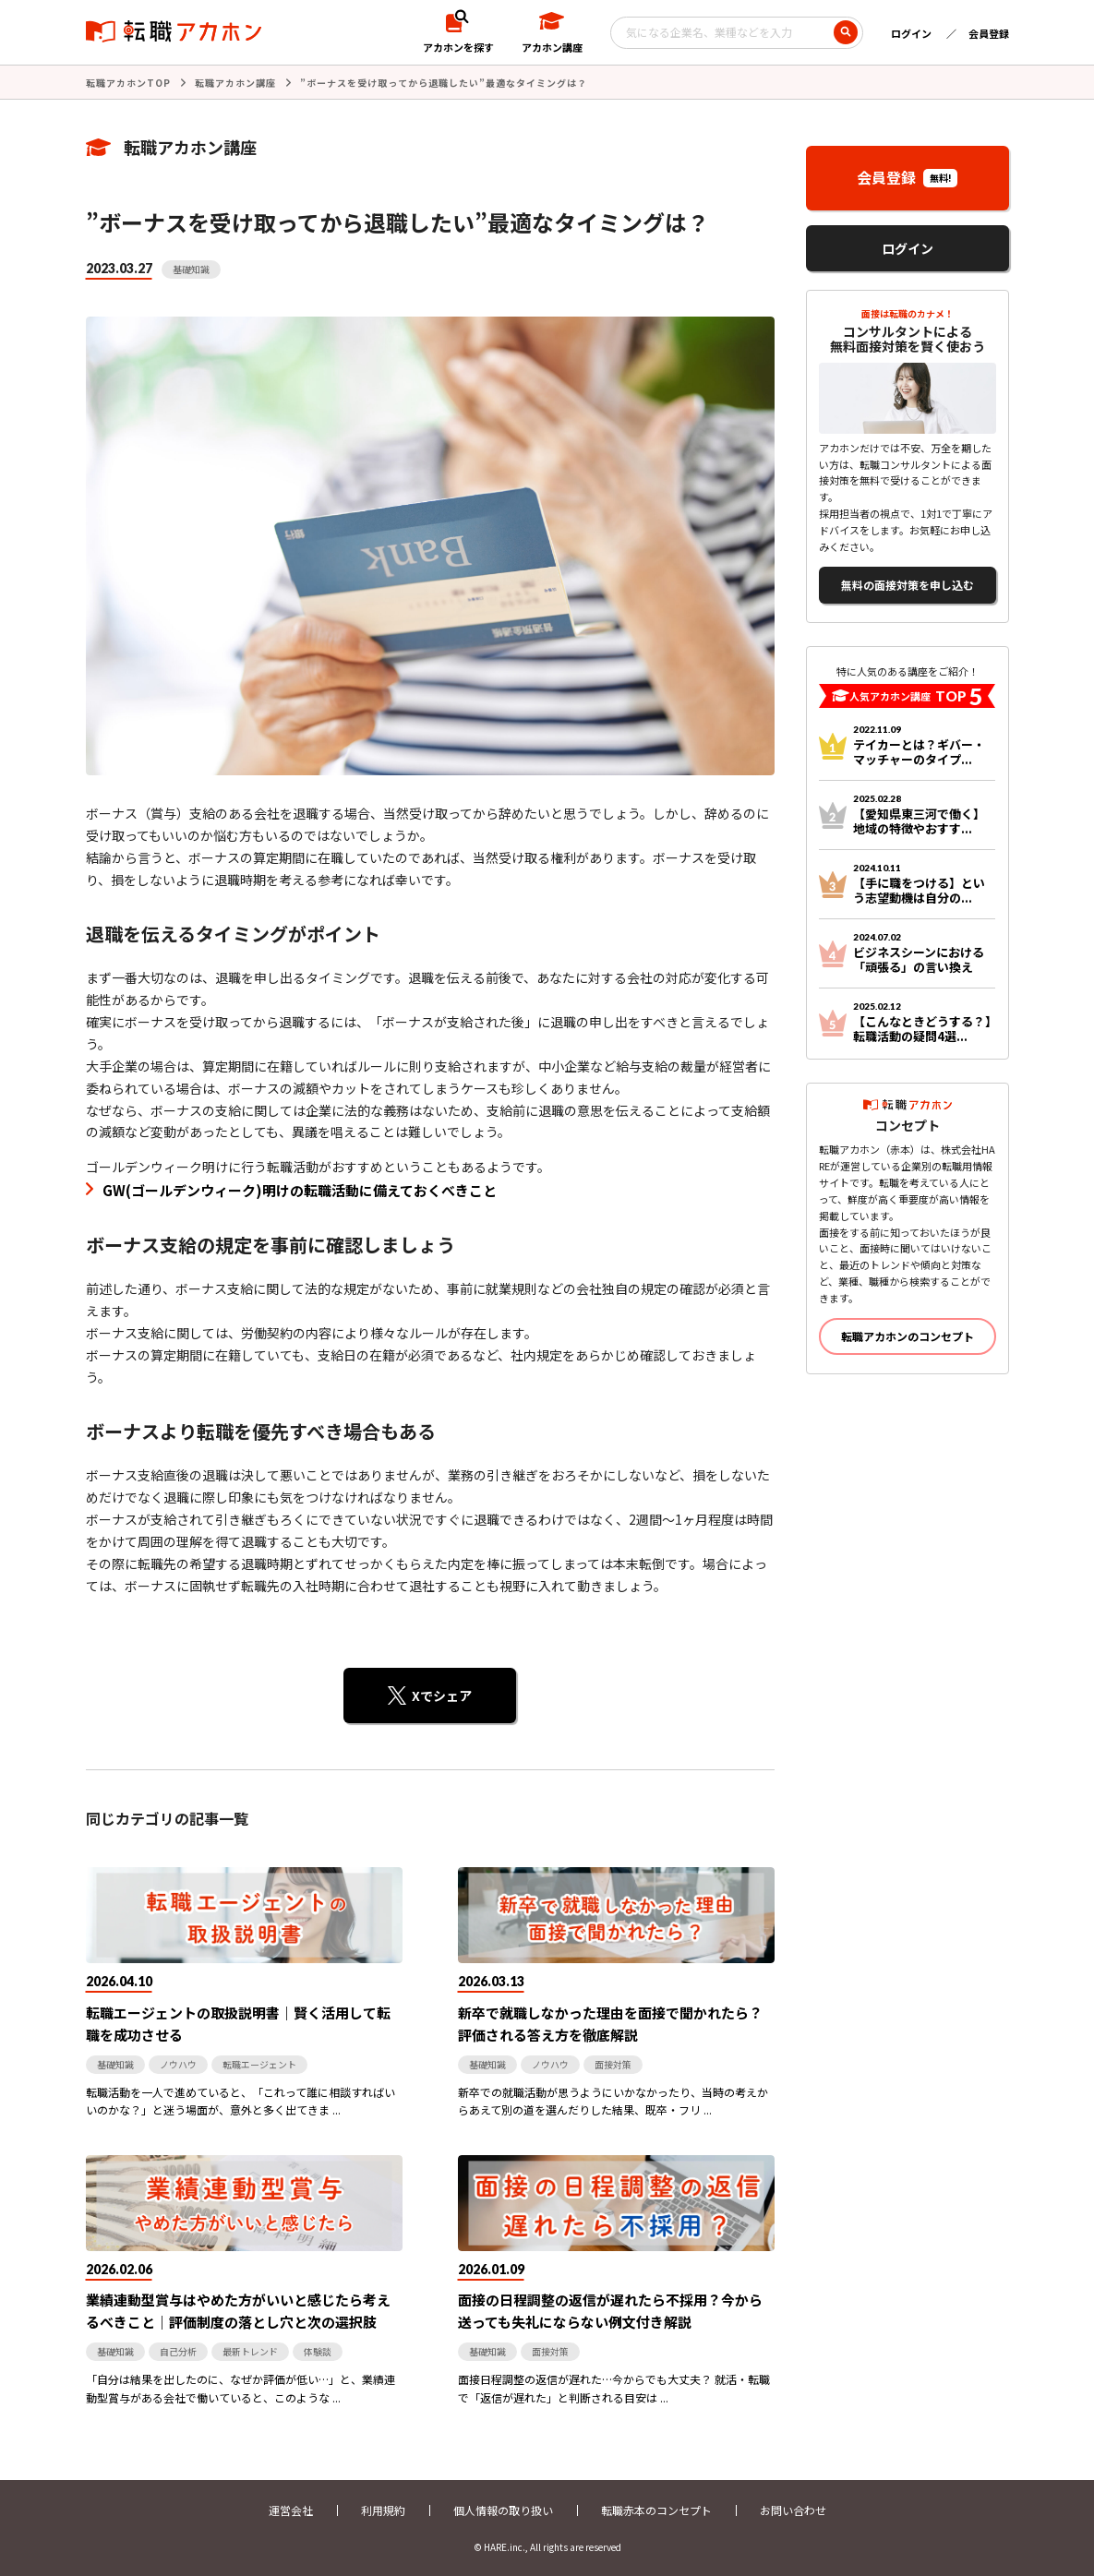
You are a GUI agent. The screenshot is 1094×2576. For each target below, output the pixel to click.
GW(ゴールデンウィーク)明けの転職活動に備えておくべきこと (299, 1190)
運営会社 (291, 2510)
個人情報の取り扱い (503, 2510)
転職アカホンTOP (128, 83)
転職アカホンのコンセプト (907, 1336)
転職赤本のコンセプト (656, 2510)
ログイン (911, 33)
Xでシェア (442, 1695)
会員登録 (988, 33)
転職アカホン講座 (235, 83)
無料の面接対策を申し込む (907, 585)
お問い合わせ (793, 2510)
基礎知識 (191, 269)
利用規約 (383, 2510)
